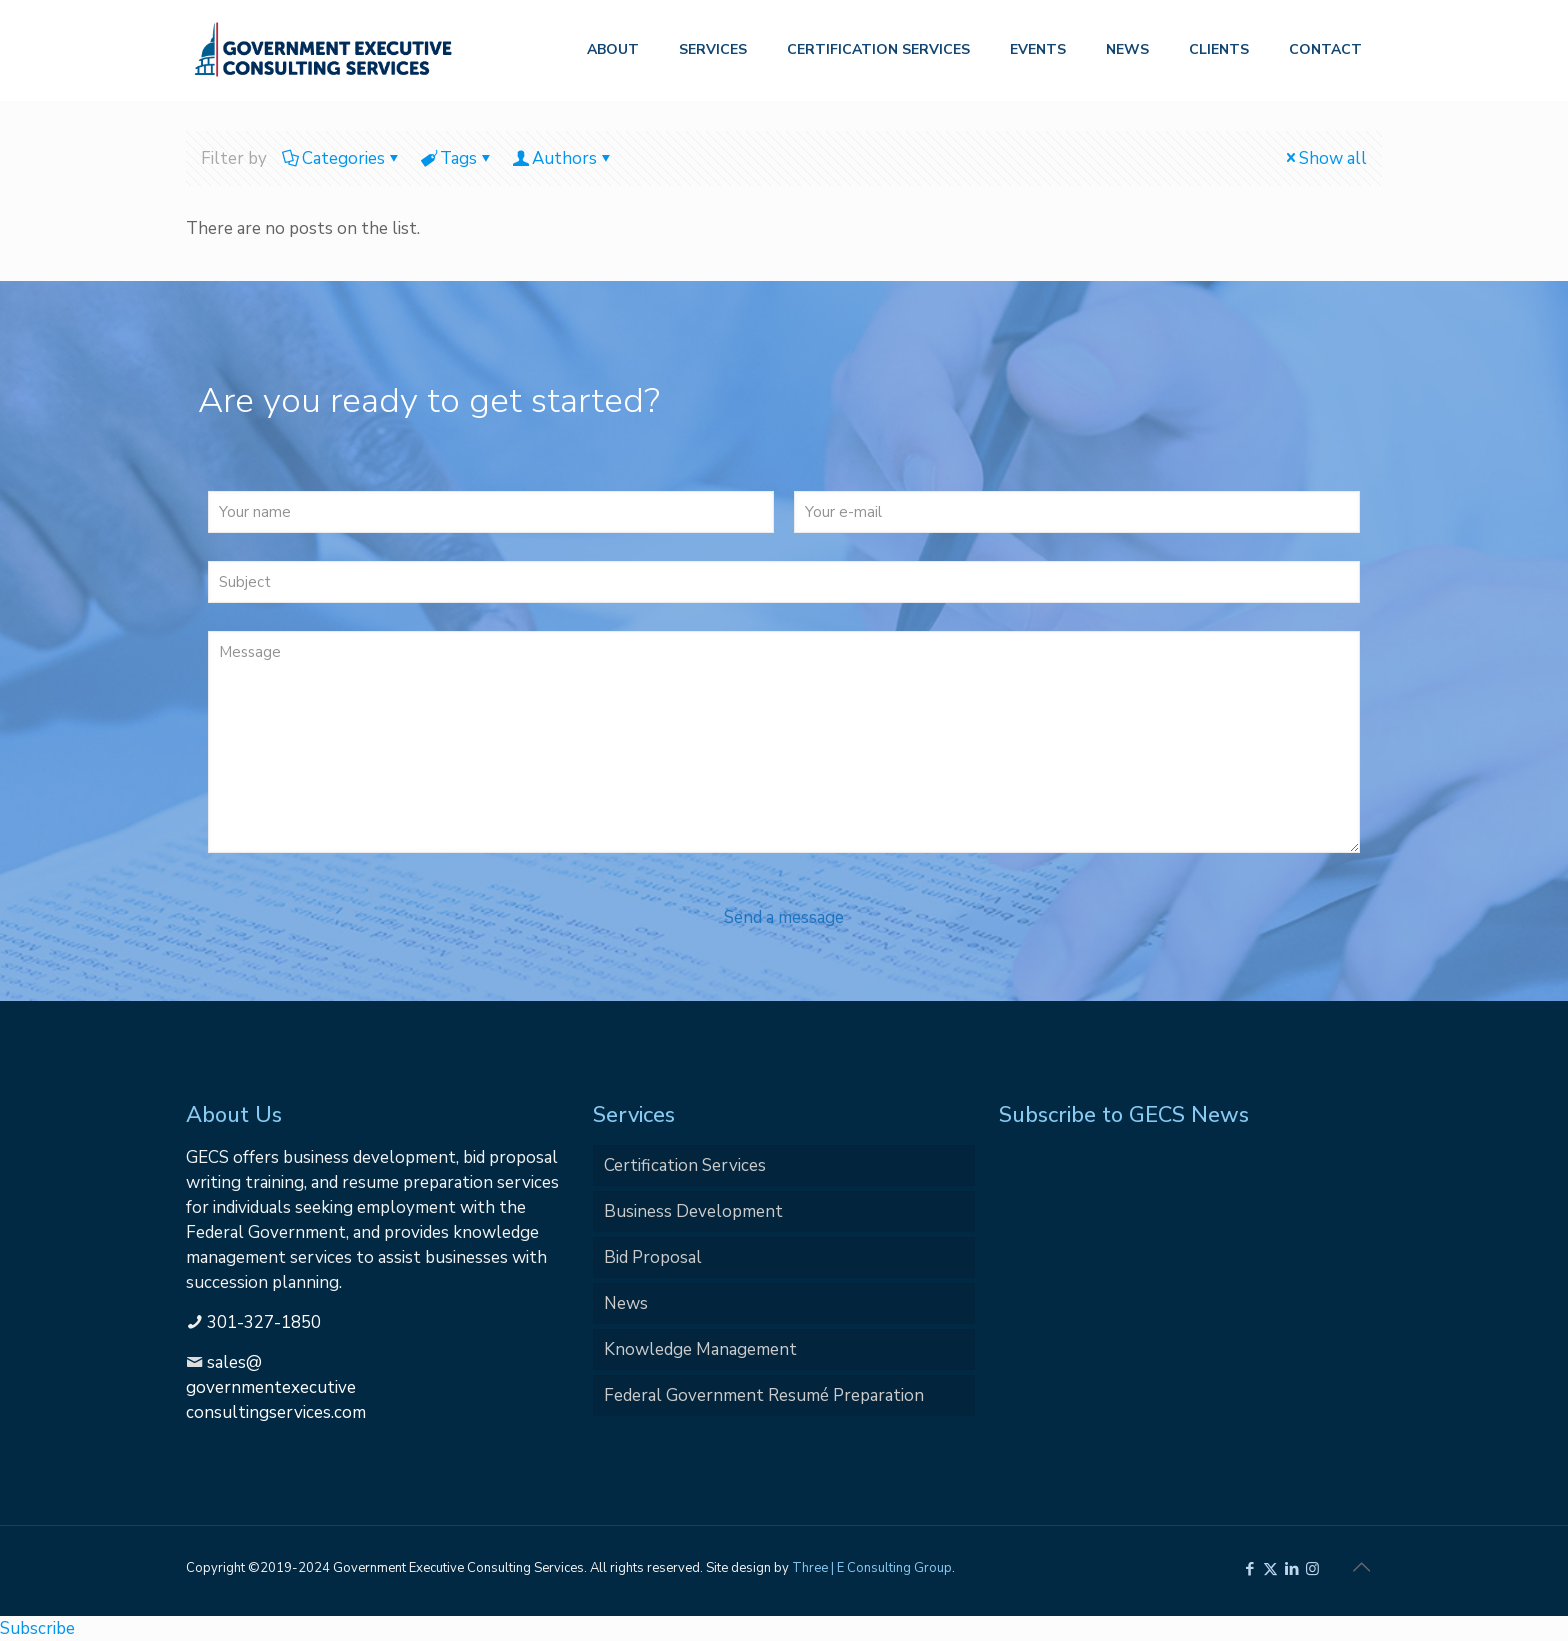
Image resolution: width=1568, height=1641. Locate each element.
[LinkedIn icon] (1291, 1569)
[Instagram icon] (1312, 1569)
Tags (457, 158)
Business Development (693, 1211)
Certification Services (685, 1165)
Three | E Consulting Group (872, 1568)
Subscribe (37, 1628)
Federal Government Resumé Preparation (764, 1395)
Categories (342, 158)
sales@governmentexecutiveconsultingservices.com (276, 1387)
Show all (1324, 158)
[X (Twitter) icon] (1270, 1569)
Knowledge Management (700, 1349)
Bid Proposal (653, 1257)
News (626, 1303)
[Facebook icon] (1249, 1569)
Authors (563, 158)
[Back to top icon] (1361, 1568)
